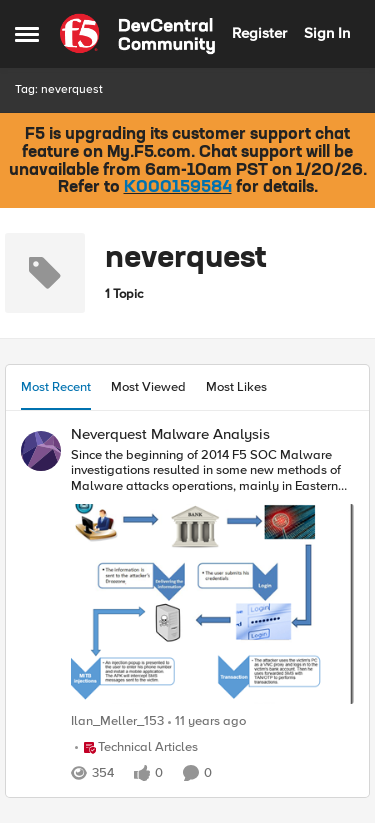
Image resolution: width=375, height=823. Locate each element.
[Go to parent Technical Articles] (136, 748)
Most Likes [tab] (236, 387)
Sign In (327, 33)
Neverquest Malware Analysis (170, 434)
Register (259, 33)
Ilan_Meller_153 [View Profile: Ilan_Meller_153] (117, 722)
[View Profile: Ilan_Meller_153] (41, 451)
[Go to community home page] (137, 34)
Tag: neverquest (59, 89)
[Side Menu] (27, 34)
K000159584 (178, 188)
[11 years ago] (207, 723)
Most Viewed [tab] (148, 387)
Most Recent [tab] (56, 387)
